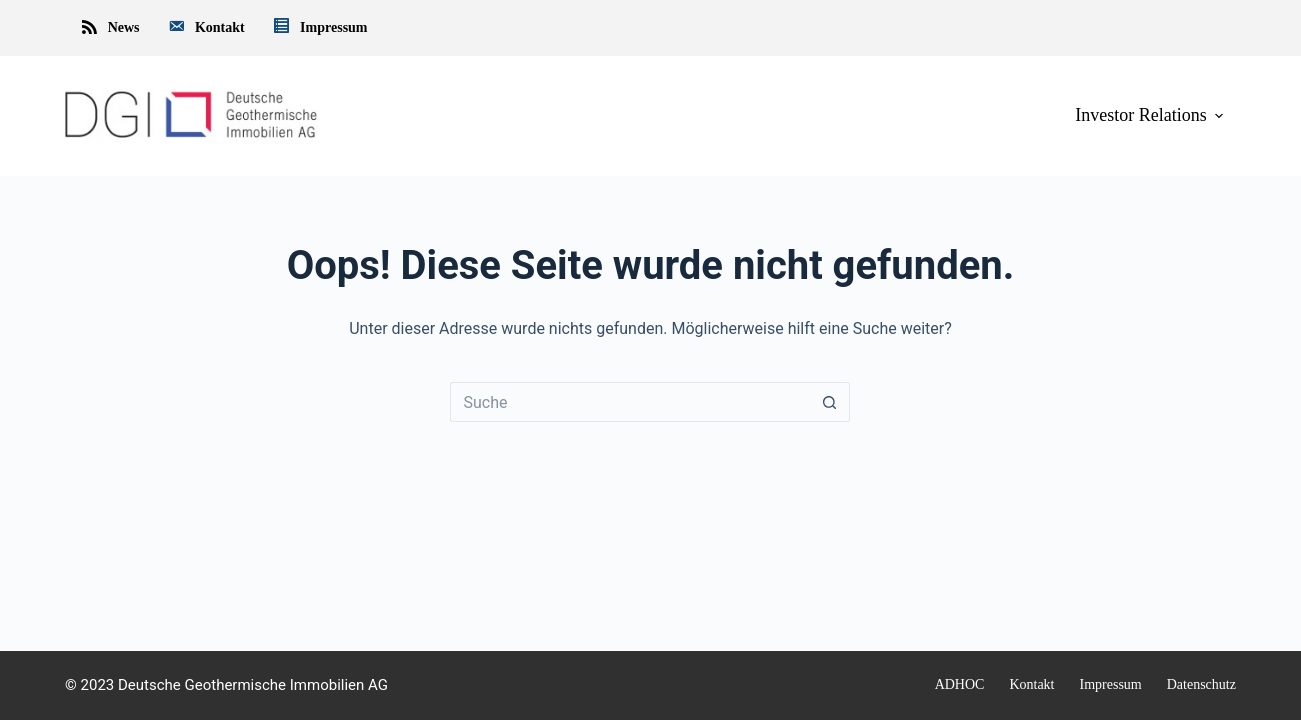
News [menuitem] (109, 28)
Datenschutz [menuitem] (1201, 684)
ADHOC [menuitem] (960, 684)
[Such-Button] (830, 402)
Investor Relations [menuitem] (1151, 115)
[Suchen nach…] (630, 402)
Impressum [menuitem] (320, 28)
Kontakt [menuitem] (206, 28)
